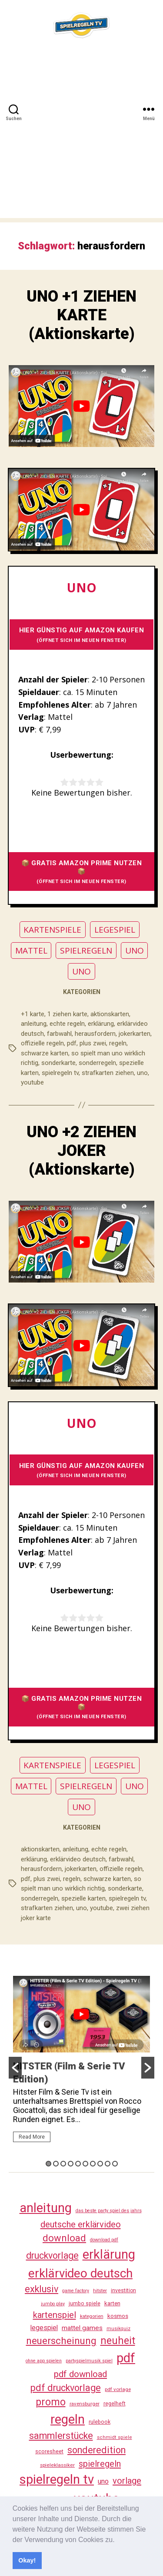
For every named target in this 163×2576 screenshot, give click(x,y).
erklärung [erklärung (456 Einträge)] (109, 2254)
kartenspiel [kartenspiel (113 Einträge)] (54, 2315)
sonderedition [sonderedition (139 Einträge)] (96, 2450)
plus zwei (93, 1043)
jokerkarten (134, 1034)
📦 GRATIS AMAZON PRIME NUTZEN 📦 (81, 871)
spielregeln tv (60, 1073)
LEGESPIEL (114, 929)
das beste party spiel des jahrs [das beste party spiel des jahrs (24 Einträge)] (109, 2210)
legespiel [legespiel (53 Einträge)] (44, 2328)
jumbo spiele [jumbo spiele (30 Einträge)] (84, 2304)
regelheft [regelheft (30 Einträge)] (114, 2404)
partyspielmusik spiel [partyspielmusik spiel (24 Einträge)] (89, 2361)
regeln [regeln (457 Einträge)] (67, 2419)
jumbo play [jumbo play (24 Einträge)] (53, 2304)
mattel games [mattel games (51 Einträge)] (82, 2328)
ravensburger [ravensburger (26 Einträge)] (85, 2404)
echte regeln (67, 1024)
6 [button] (85, 2163)
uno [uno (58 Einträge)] (103, 2481)
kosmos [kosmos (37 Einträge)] (117, 2315)
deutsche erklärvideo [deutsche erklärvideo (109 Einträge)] (80, 2224)
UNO (134, 950)
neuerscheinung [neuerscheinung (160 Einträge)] (61, 2340)
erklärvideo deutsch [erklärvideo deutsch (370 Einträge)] (80, 2273)
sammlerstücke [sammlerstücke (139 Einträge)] (61, 2435)
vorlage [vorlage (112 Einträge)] (127, 2480)
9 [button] (107, 2163)
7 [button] (93, 2163)
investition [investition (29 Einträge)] (123, 2290)
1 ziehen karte (67, 1014)
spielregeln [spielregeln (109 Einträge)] (100, 2463)
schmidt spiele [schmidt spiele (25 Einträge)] (114, 2437)
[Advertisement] (81, 136)
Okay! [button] (27, 2560)
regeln (117, 1043)
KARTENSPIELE (52, 929)
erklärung (101, 1024)
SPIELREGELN (86, 950)
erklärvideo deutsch (78, 1859)
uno (142, 1073)
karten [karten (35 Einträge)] (112, 2303)
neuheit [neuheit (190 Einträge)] (117, 2340)
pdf (72, 1043)
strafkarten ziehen (108, 1073)
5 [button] (78, 2163)
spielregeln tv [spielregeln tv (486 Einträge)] (57, 2479)
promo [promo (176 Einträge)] (51, 2402)
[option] (81, 2063)
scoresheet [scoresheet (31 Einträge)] (49, 2451)
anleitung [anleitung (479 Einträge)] (46, 2207)
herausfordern (95, 1034)
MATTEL (31, 950)
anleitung (34, 1024)
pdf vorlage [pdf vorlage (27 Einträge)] (118, 2389)
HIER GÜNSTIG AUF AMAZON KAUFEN (81, 634)
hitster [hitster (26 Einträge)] (100, 2290)
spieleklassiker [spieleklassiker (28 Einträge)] (57, 2465)
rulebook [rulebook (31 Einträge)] (99, 2421)
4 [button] (70, 2163)
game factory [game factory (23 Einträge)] (75, 2291)
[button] (117, 2540)
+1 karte (32, 1014)
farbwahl (59, 1034)
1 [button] (48, 2163)
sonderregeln (97, 1063)
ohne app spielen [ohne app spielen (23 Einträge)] (44, 2361)
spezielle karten (83, 1898)
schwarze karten (44, 1053)
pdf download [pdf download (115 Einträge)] (80, 2374)
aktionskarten (109, 1014)
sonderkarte (58, 1063)
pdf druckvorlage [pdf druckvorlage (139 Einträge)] (65, 2387)
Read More (32, 2137)
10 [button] (115, 2163)
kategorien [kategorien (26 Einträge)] (91, 2316)
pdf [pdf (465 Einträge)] (125, 2358)
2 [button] (56, 2163)
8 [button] (100, 2163)
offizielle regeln (42, 1043)
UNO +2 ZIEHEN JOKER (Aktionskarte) (81, 1151)
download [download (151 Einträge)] (64, 2238)
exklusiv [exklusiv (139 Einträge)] (41, 2289)
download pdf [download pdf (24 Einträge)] (104, 2240)
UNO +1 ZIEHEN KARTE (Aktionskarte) (81, 315)
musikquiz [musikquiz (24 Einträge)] (118, 2328)
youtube (32, 1082)
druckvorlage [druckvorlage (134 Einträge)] (52, 2255)
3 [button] (63, 2163)
